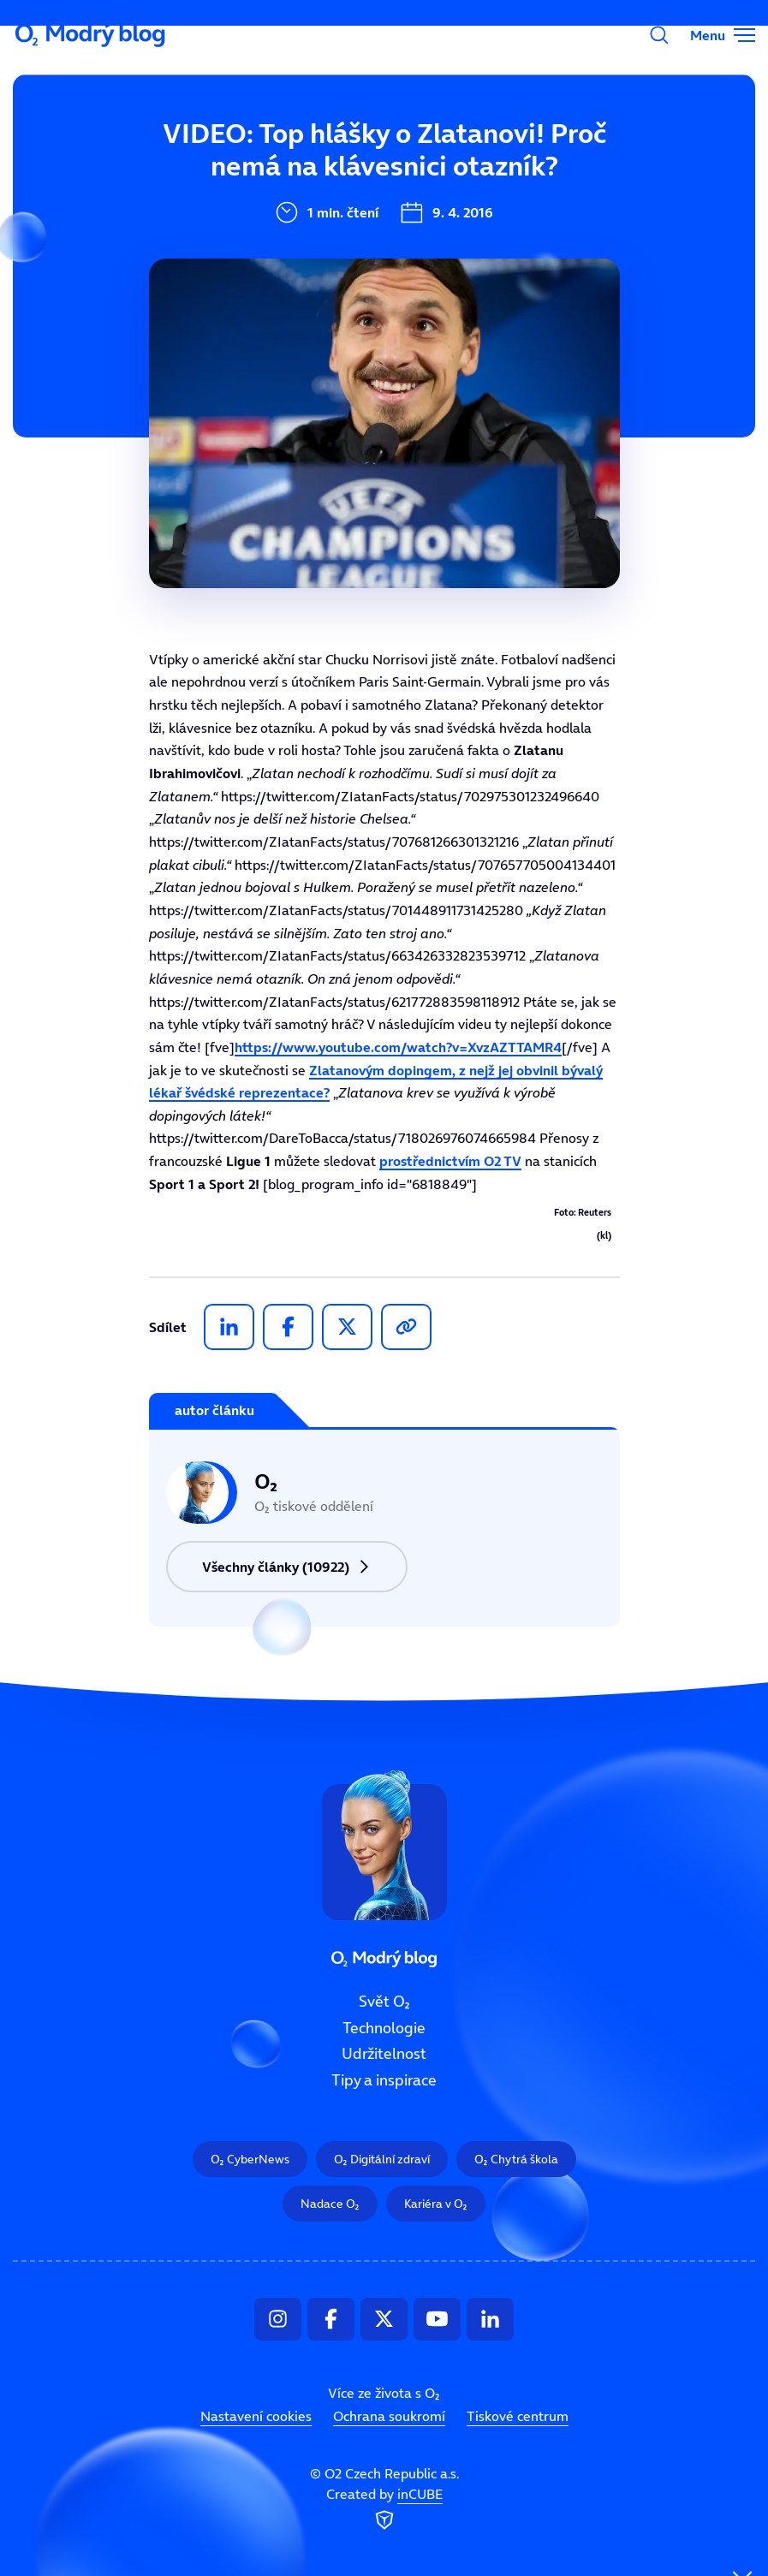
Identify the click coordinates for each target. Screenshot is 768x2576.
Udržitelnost (384, 2053)
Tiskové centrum (518, 2416)
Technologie (384, 2027)
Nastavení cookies (256, 2416)
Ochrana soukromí (389, 2416)
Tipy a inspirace (384, 2080)
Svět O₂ (272, 160)
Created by (384, 2509)
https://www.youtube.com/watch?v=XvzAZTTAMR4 (398, 1047)
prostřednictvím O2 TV (450, 1160)
